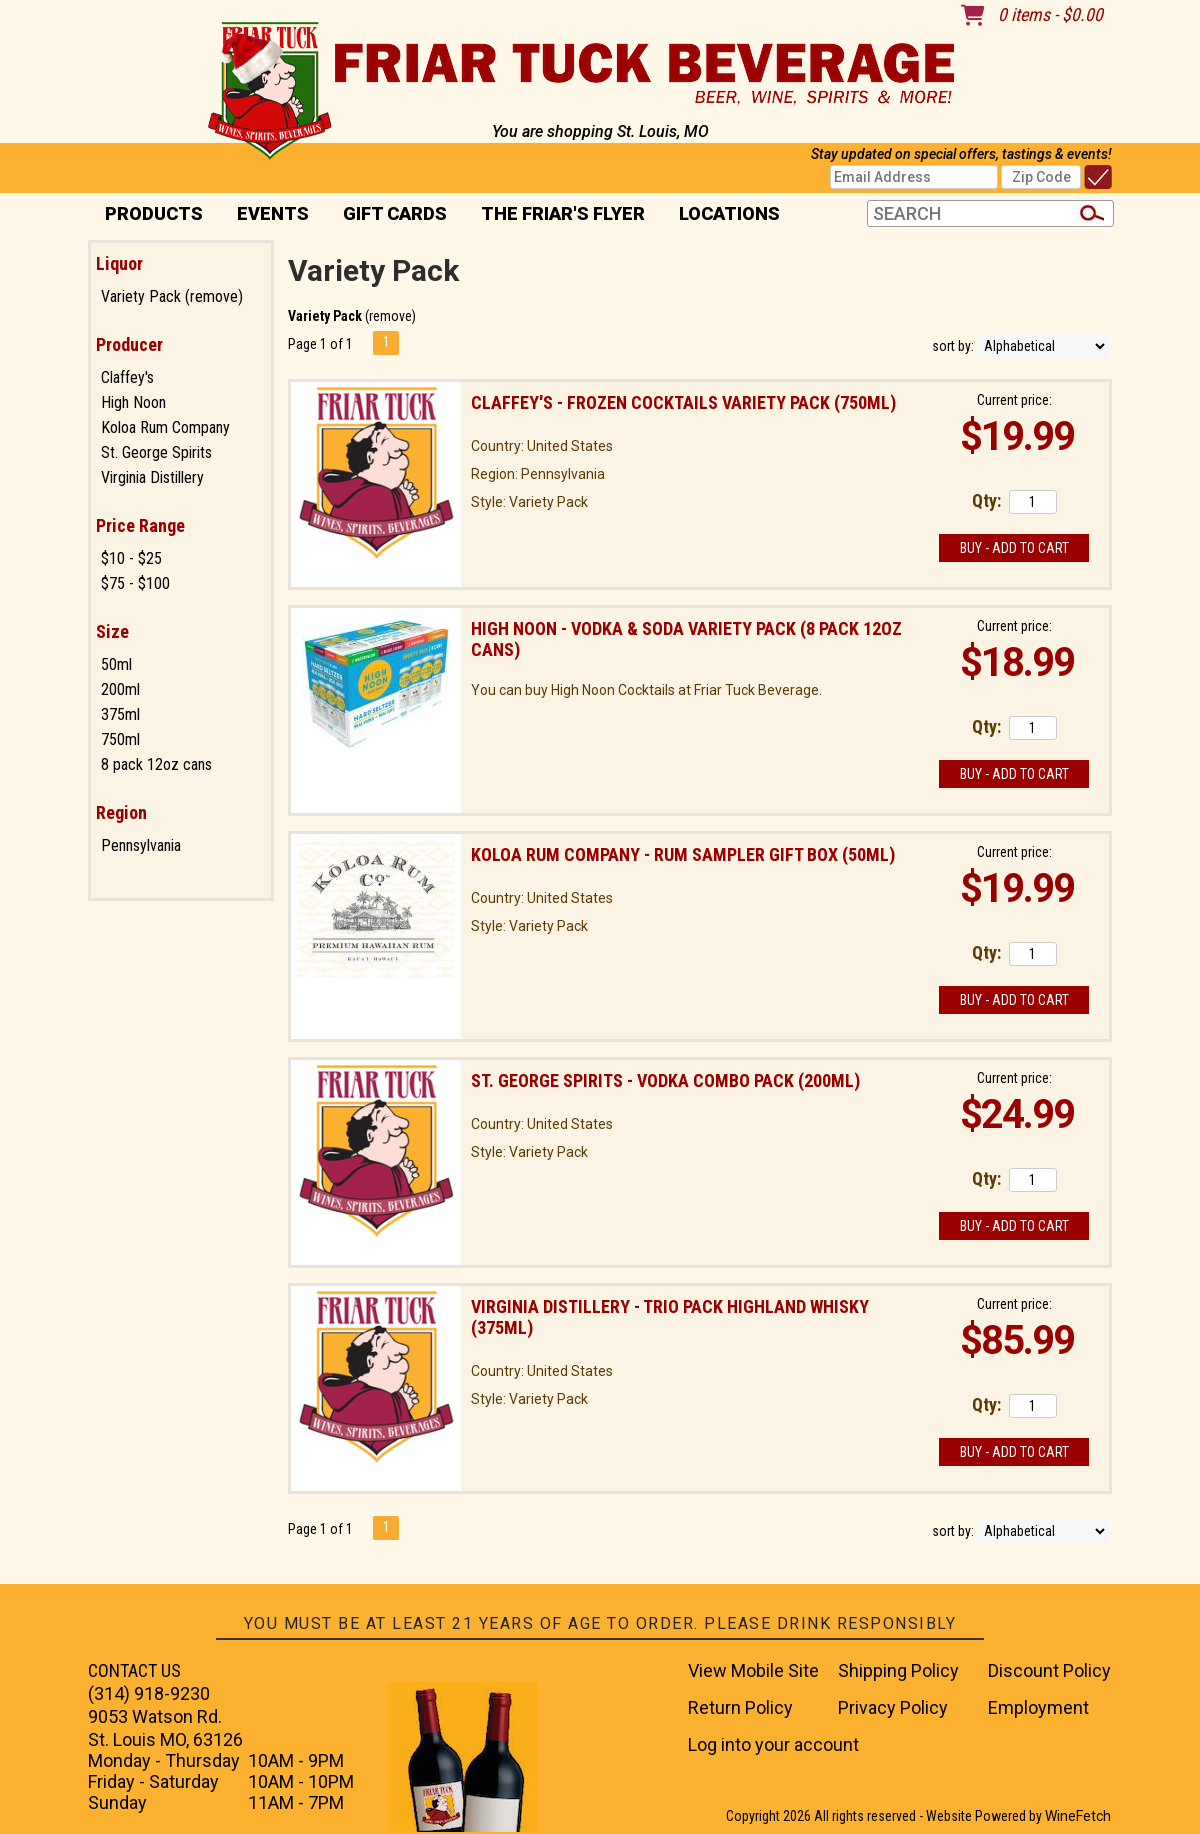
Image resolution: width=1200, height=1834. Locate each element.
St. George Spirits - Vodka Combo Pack (665, 1080)
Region (121, 812)
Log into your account (773, 1744)
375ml (120, 714)
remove (390, 316)
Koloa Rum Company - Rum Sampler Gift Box (683, 854)
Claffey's (127, 377)
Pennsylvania (141, 845)
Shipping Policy (898, 1670)
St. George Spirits (156, 452)
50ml (116, 664)
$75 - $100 (135, 583)
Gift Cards (395, 213)
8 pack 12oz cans (156, 764)
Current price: (1014, 400)
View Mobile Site (753, 1670)
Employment (1038, 1707)
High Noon (133, 402)
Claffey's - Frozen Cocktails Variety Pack (683, 402)
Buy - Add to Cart (1014, 548)
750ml (120, 739)
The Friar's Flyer (563, 213)
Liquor (119, 263)
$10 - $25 (131, 558)
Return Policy (740, 1707)
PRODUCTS (147, 215)
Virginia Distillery (152, 477)
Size (112, 631)
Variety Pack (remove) (172, 296)
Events (273, 213)
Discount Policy (1049, 1670)
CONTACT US (134, 1670)
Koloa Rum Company (165, 427)
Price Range (140, 525)
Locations (723, 215)
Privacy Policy (893, 1707)
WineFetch (1078, 1816)
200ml (120, 689)
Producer (129, 344)
